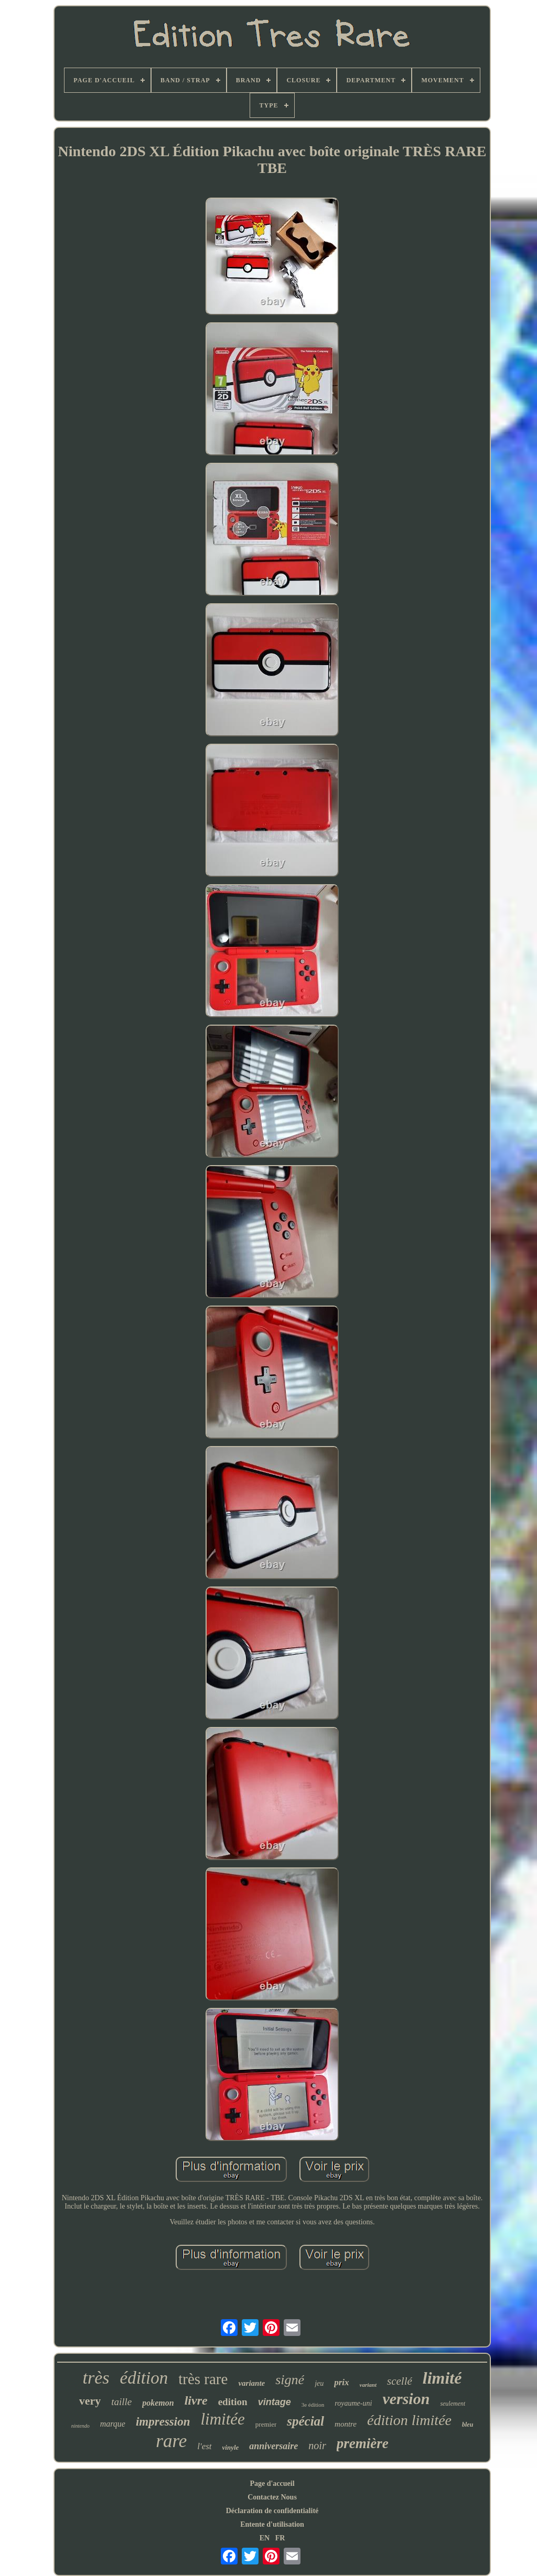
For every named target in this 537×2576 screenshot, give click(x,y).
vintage (274, 2402)
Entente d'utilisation (272, 2524)
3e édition (313, 2404)
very (90, 2400)
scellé (399, 2381)
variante (251, 2383)
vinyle (230, 2447)
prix (341, 2382)
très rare (203, 2379)
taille (121, 2401)
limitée (222, 2419)
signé (289, 2379)
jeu (319, 2383)
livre (196, 2400)
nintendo (80, 2426)
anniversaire (273, 2446)
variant (368, 2385)
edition (233, 2401)
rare (171, 2441)
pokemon (158, 2402)
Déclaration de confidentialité (272, 2511)
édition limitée (409, 2420)
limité (442, 2377)
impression (163, 2421)
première (363, 2443)
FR (280, 2538)
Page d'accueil (272, 2483)
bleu (467, 2424)
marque (112, 2423)
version (405, 2398)
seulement (452, 2403)
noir (317, 2445)
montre (346, 2424)
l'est (204, 2446)
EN (265, 2538)
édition (144, 2377)
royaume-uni (353, 2403)
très (96, 2377)
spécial (305, 2421)
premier (265, 2424)
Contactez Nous (272, 2497)
